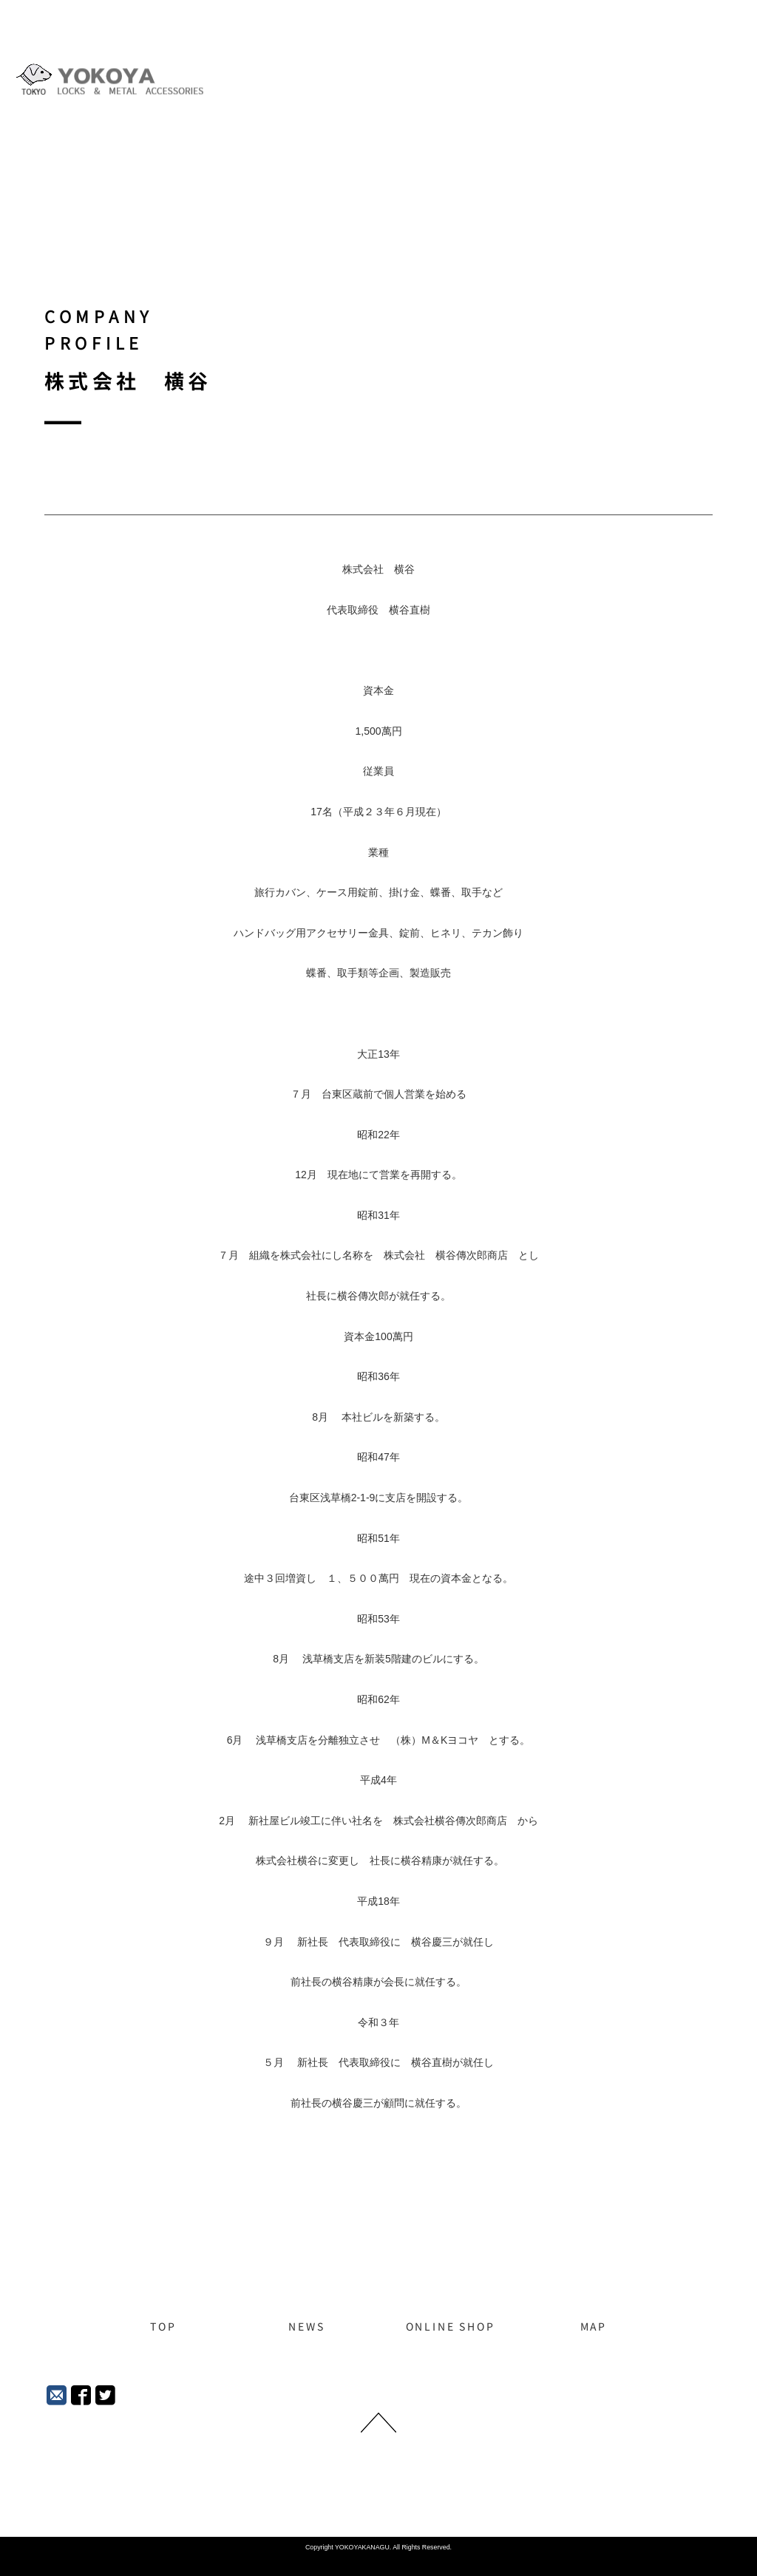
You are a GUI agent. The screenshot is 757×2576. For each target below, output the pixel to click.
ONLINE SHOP (450, 2327)
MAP (593, 2327)
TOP (163, 2327)
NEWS (306, 2327)
